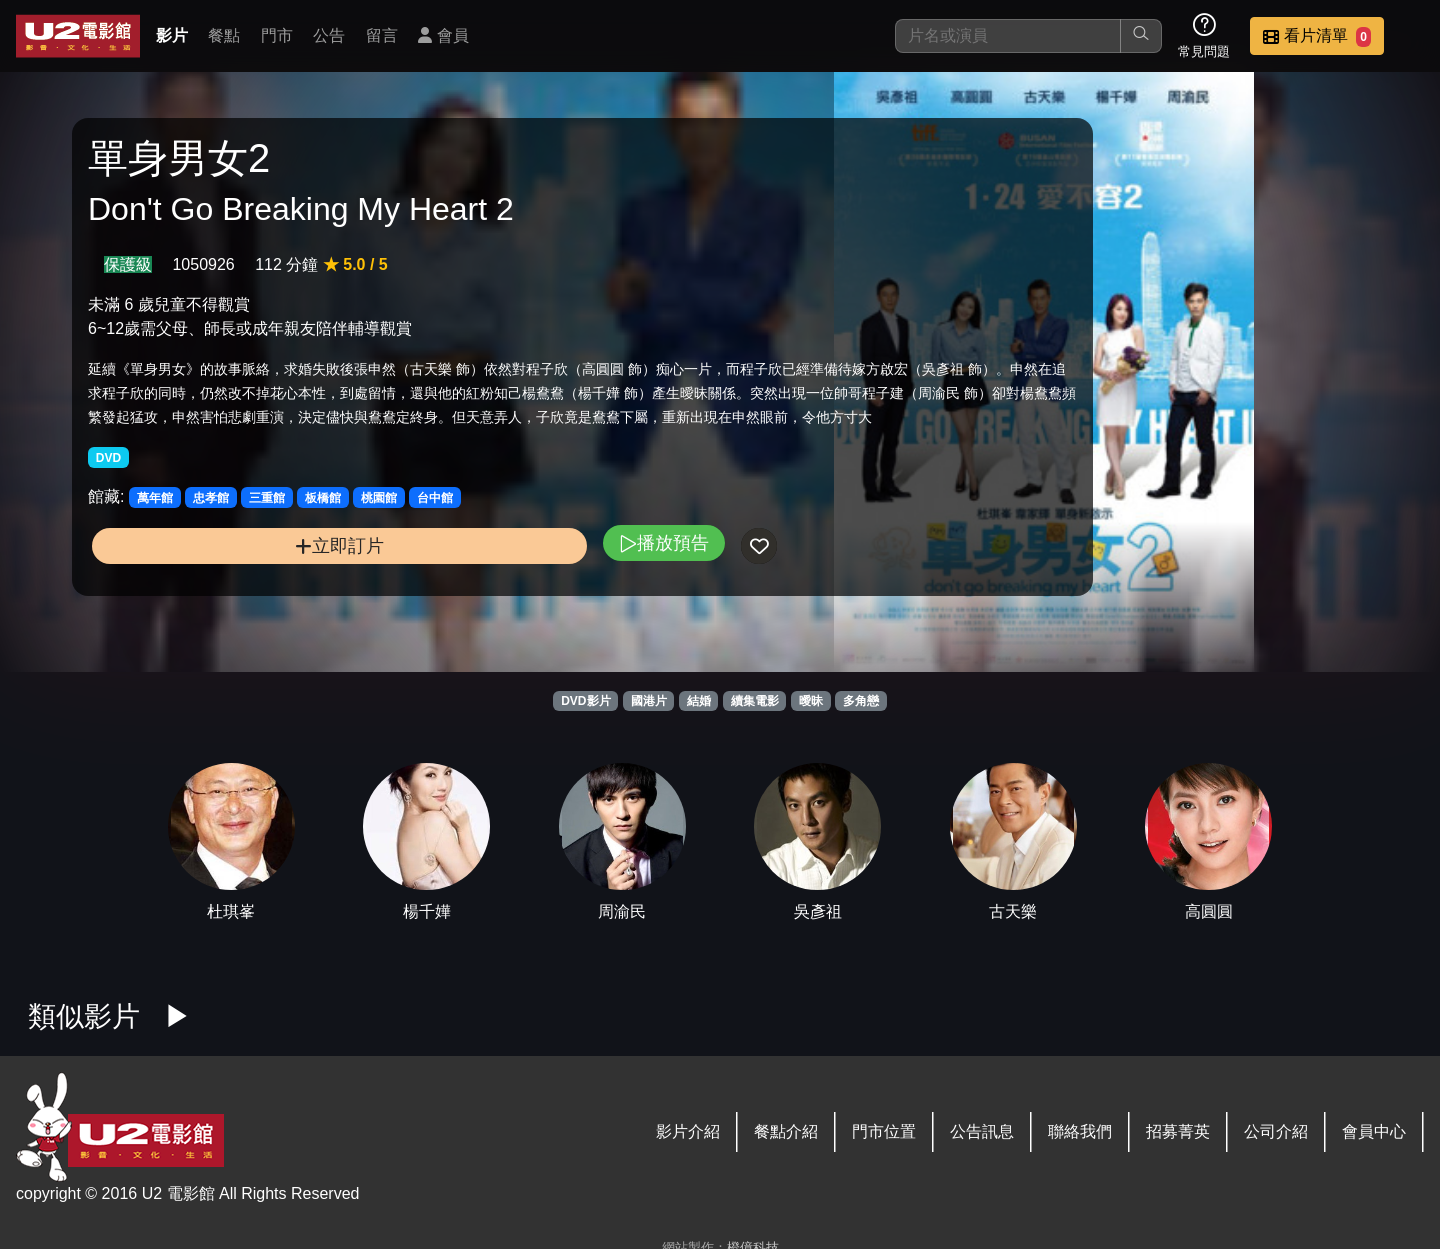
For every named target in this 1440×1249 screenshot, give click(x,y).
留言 (382, 35)
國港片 (649, 701)
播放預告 (477, 609)
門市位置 (884, 1131)
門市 (277, 35)
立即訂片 (246, 612)
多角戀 (861, 701)
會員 (443, 35)
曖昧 (811, 701)
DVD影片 (585, 701)
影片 (172, 35)
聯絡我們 (1080, 1131)
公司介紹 (1276, 1131)
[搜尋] (1008, 36)
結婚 (699, 701)
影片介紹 (688, 1131)
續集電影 (755, 701)
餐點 (224, 35)
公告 (329, 35)
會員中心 (1374, 1131)
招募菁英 (1178, 1131)
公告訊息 (982, 1131)
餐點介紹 (786, 1131)
